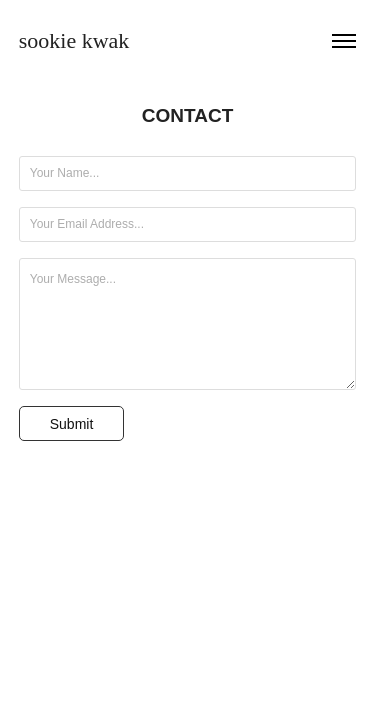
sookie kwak (74, 40)
